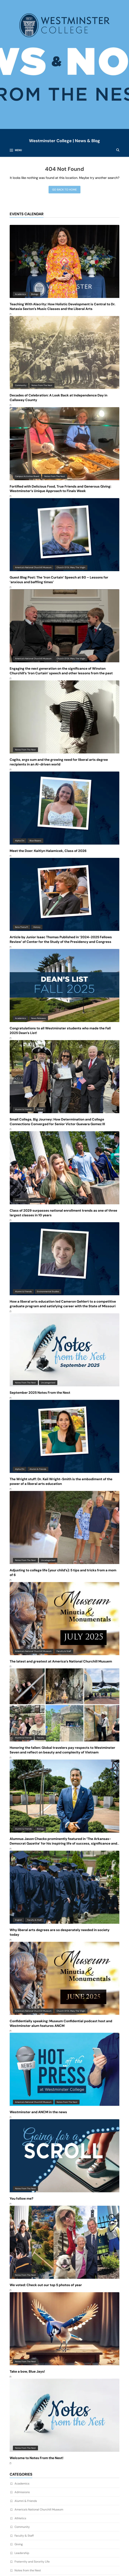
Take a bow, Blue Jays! (27, 2275)
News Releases (38, 921)
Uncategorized (48, 1286)
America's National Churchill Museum (33, 470)
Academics (20, 197)
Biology (34, 197)
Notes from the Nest (42, 288)
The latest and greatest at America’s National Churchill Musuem (61, 1565)
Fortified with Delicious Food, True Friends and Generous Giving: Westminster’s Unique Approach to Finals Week (60, 392)
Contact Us (64, 2548)
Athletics (20, 2421)
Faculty (40, 1641)
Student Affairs (24, 2491)
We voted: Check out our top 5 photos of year (46, 2188)
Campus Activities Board (27, 379)
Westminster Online (27, 2508)
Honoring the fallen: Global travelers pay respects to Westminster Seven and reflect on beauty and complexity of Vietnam (62, 1653)
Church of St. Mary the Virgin (71, 470)
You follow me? (21, 2102)
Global (40, 1012)
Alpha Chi (19, 744)
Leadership (22, 2456)
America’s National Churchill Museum (39, 2413)
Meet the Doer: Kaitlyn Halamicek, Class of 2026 (48, 754)
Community (20, 288)
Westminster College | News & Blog (64, 44)
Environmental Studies (48, 1194)
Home (23, 2543)
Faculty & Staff (64, 1554)
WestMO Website (67, 2543)
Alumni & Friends (23, 1012)
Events (87, 2543)
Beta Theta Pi (21, 830)
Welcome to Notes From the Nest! (36, 2361)
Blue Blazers (35, 744)
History (36, 830)
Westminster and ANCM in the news (38, 2015)
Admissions (20, 1103)
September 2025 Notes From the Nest (40, 1296)
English (18, 1823)
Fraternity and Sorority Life (32, 2465)
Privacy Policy (41, 2543)
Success (20, 2500)
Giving (19, 2447)
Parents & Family (26, 2482)
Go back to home (64, 93)
